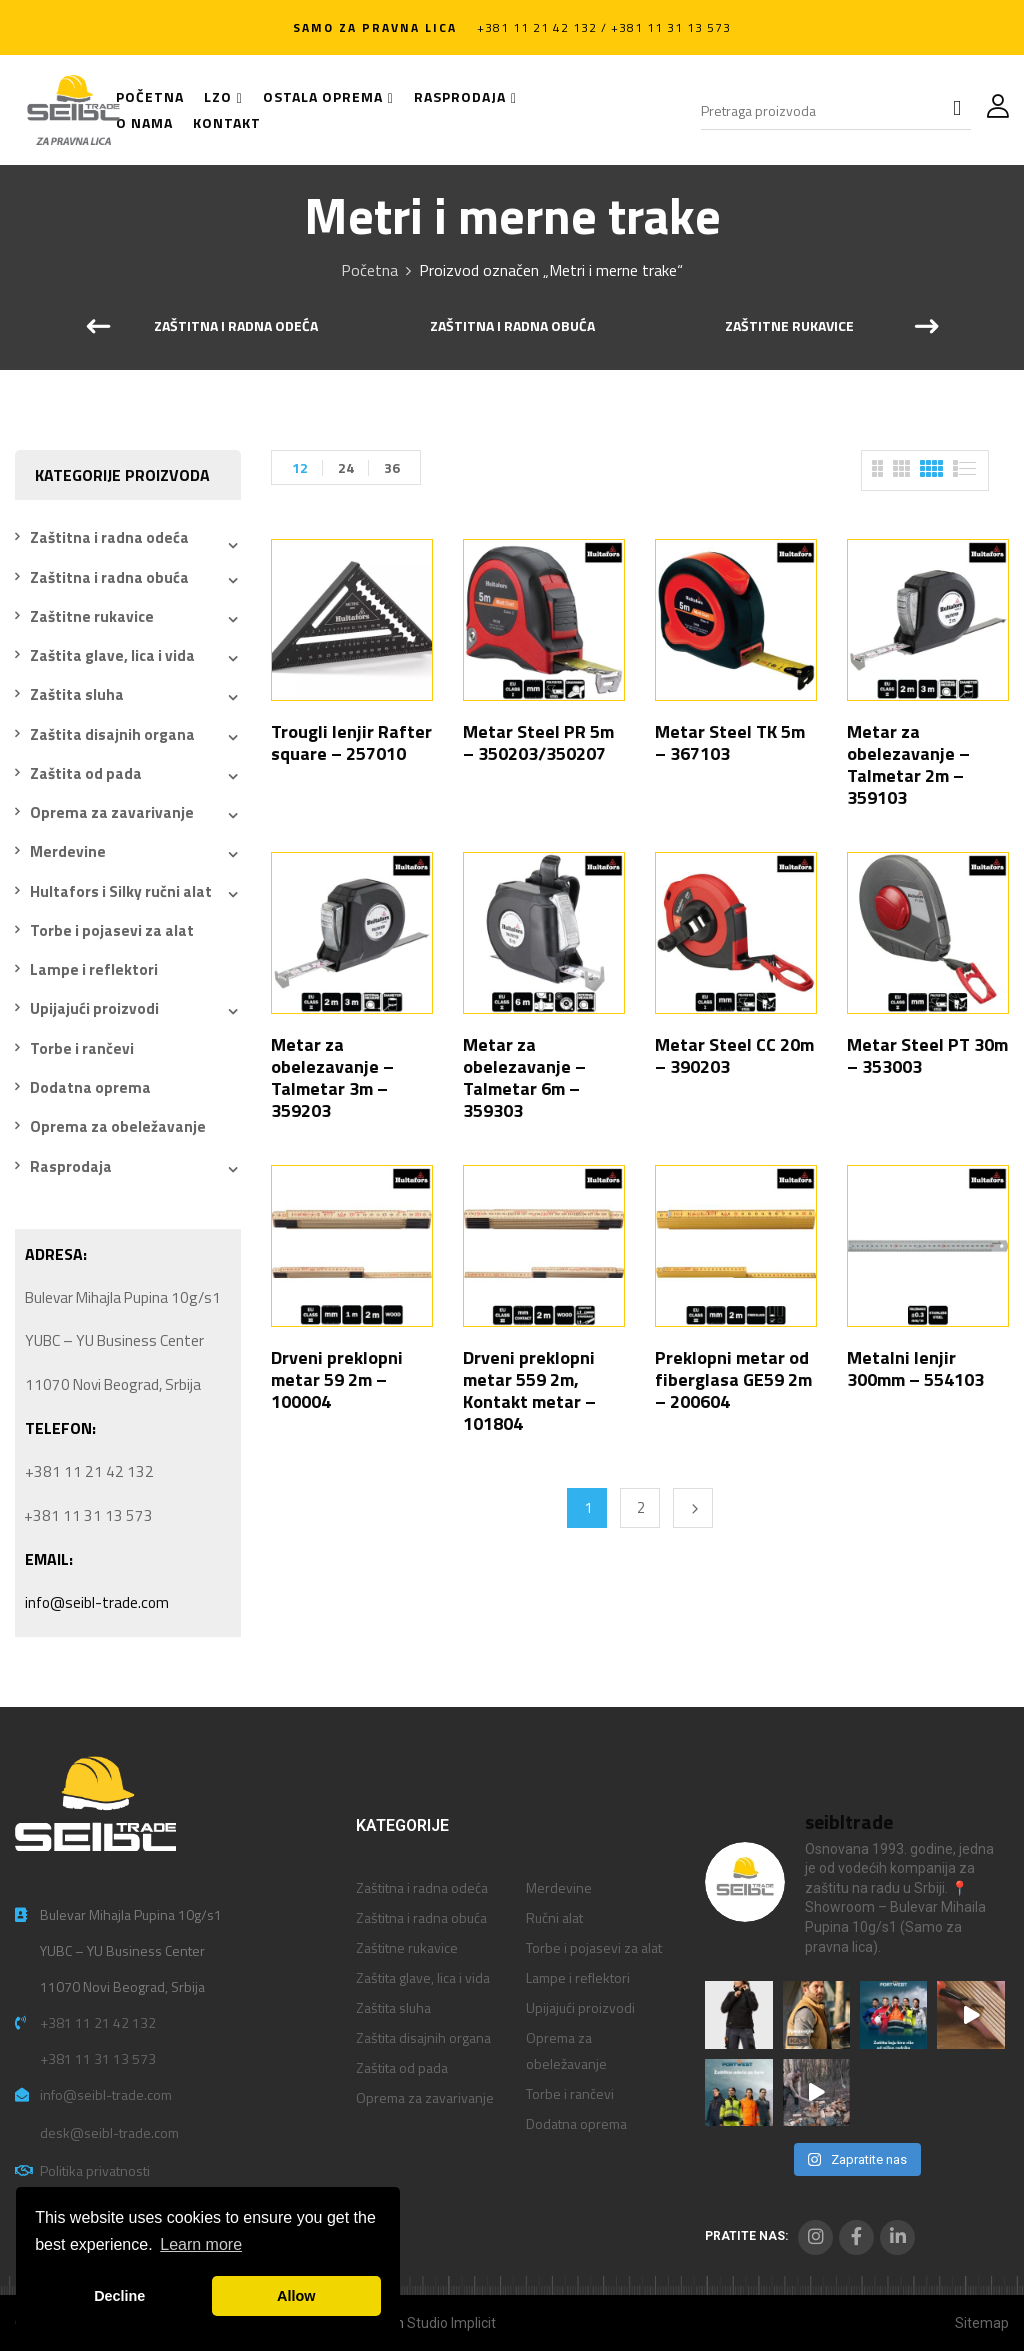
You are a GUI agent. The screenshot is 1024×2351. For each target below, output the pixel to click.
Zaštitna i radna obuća (512, 327)
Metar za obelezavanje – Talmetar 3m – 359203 (332, 1077)
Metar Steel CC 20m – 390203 (734, 1055)
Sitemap (982, 2323)
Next (693, 1508)
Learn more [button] (201, 2244)
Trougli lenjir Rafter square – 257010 (351, 742)
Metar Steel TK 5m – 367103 (730, 742)
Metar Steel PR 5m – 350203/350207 (538, 742)
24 (346, 467)
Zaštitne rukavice (789, 327)
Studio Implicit (451, 2323)
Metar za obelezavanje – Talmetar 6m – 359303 (524, 1077)
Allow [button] (296, 2296)
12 (300, 467)
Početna (369, 270)
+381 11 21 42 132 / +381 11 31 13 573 (604, 27)
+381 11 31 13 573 (98, 2058)
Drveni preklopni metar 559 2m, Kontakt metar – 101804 (529, 1390)
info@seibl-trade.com (97, 1602)
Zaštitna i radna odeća (236, 327)
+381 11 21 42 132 (98, 2022)
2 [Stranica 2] (641, 1507)
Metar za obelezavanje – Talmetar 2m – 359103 (908, 764)
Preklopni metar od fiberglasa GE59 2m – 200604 (733, 1379)
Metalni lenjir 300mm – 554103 (915, 1368)
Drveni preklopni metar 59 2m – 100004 (337, 1379)
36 (392, 467)
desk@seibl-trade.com (109, 2132)
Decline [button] (119, 2296)
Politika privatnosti (95, 2170)
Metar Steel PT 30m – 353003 (927, 1055)
